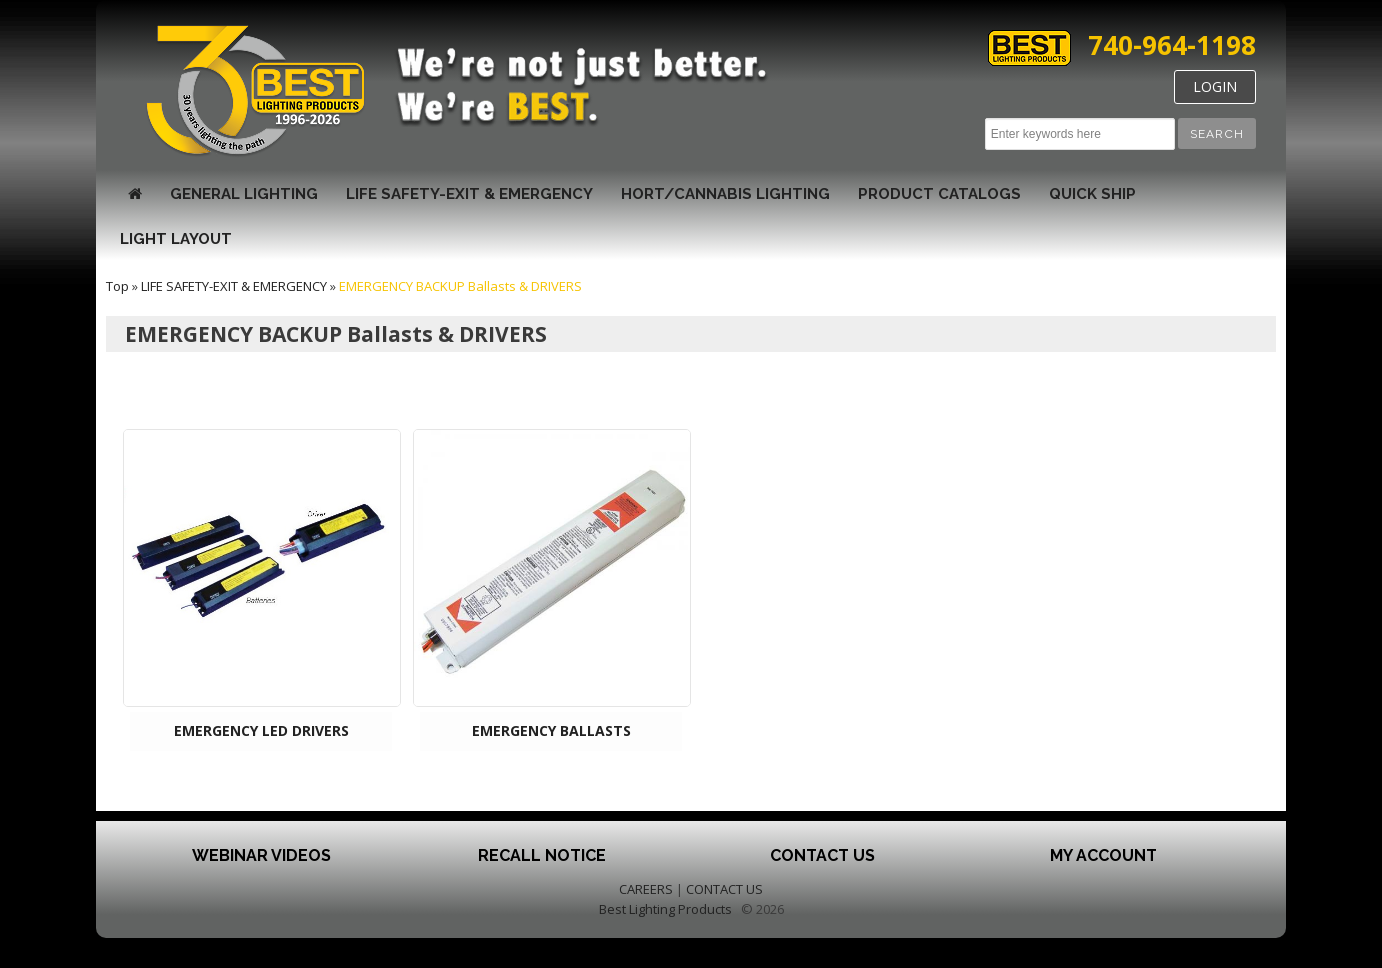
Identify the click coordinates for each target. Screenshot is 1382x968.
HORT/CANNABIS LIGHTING (725, 194)
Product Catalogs (939, 194)
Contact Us (822, 855)
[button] (1217, 133)
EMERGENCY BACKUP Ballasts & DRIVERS (460, 286)
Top (117, 286)
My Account (1103, 855)
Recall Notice (542, 855)
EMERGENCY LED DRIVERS (261, 730)
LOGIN (1215, 86)
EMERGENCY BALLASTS (551, 730)
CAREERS (646, 889)
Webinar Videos (261, 855)
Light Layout (176, 239)
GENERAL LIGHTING (244, 194)
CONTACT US (724, 889)
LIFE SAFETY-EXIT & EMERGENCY (469, 194)
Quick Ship (1092, 194)
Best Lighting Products (665, 909)
